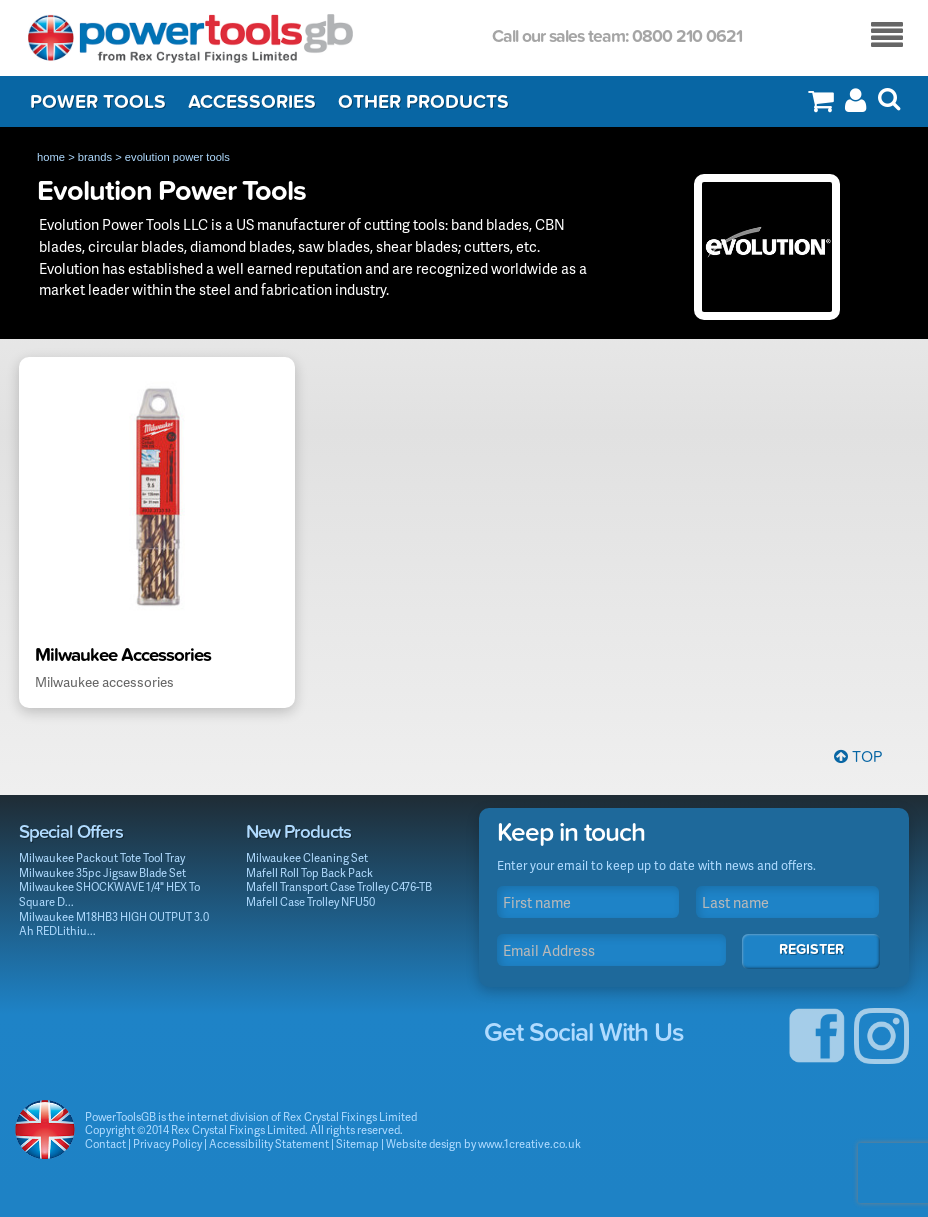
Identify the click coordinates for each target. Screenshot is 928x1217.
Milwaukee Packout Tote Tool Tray (102, 857)
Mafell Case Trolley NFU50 (310, 901)
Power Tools (98, 102)
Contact (105, 1143)
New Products (298, 832)
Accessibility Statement (269, 1143)
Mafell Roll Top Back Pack (309, 872)
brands (95, 157)
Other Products (423, 102)
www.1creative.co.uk (529, 1143)
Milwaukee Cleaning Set (307, 857)
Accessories (252, 102)
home (51, 157)
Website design (424, 1143)
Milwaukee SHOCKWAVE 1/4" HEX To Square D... (109, 894)
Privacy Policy (167, 1143)
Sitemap (357, 1143)
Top (858, 757)
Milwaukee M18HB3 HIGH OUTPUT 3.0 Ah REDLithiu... (114, 924)
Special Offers (71, 832)
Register (811, 949)
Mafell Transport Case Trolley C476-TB (339, 886)
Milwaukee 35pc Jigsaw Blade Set (102, 872)
